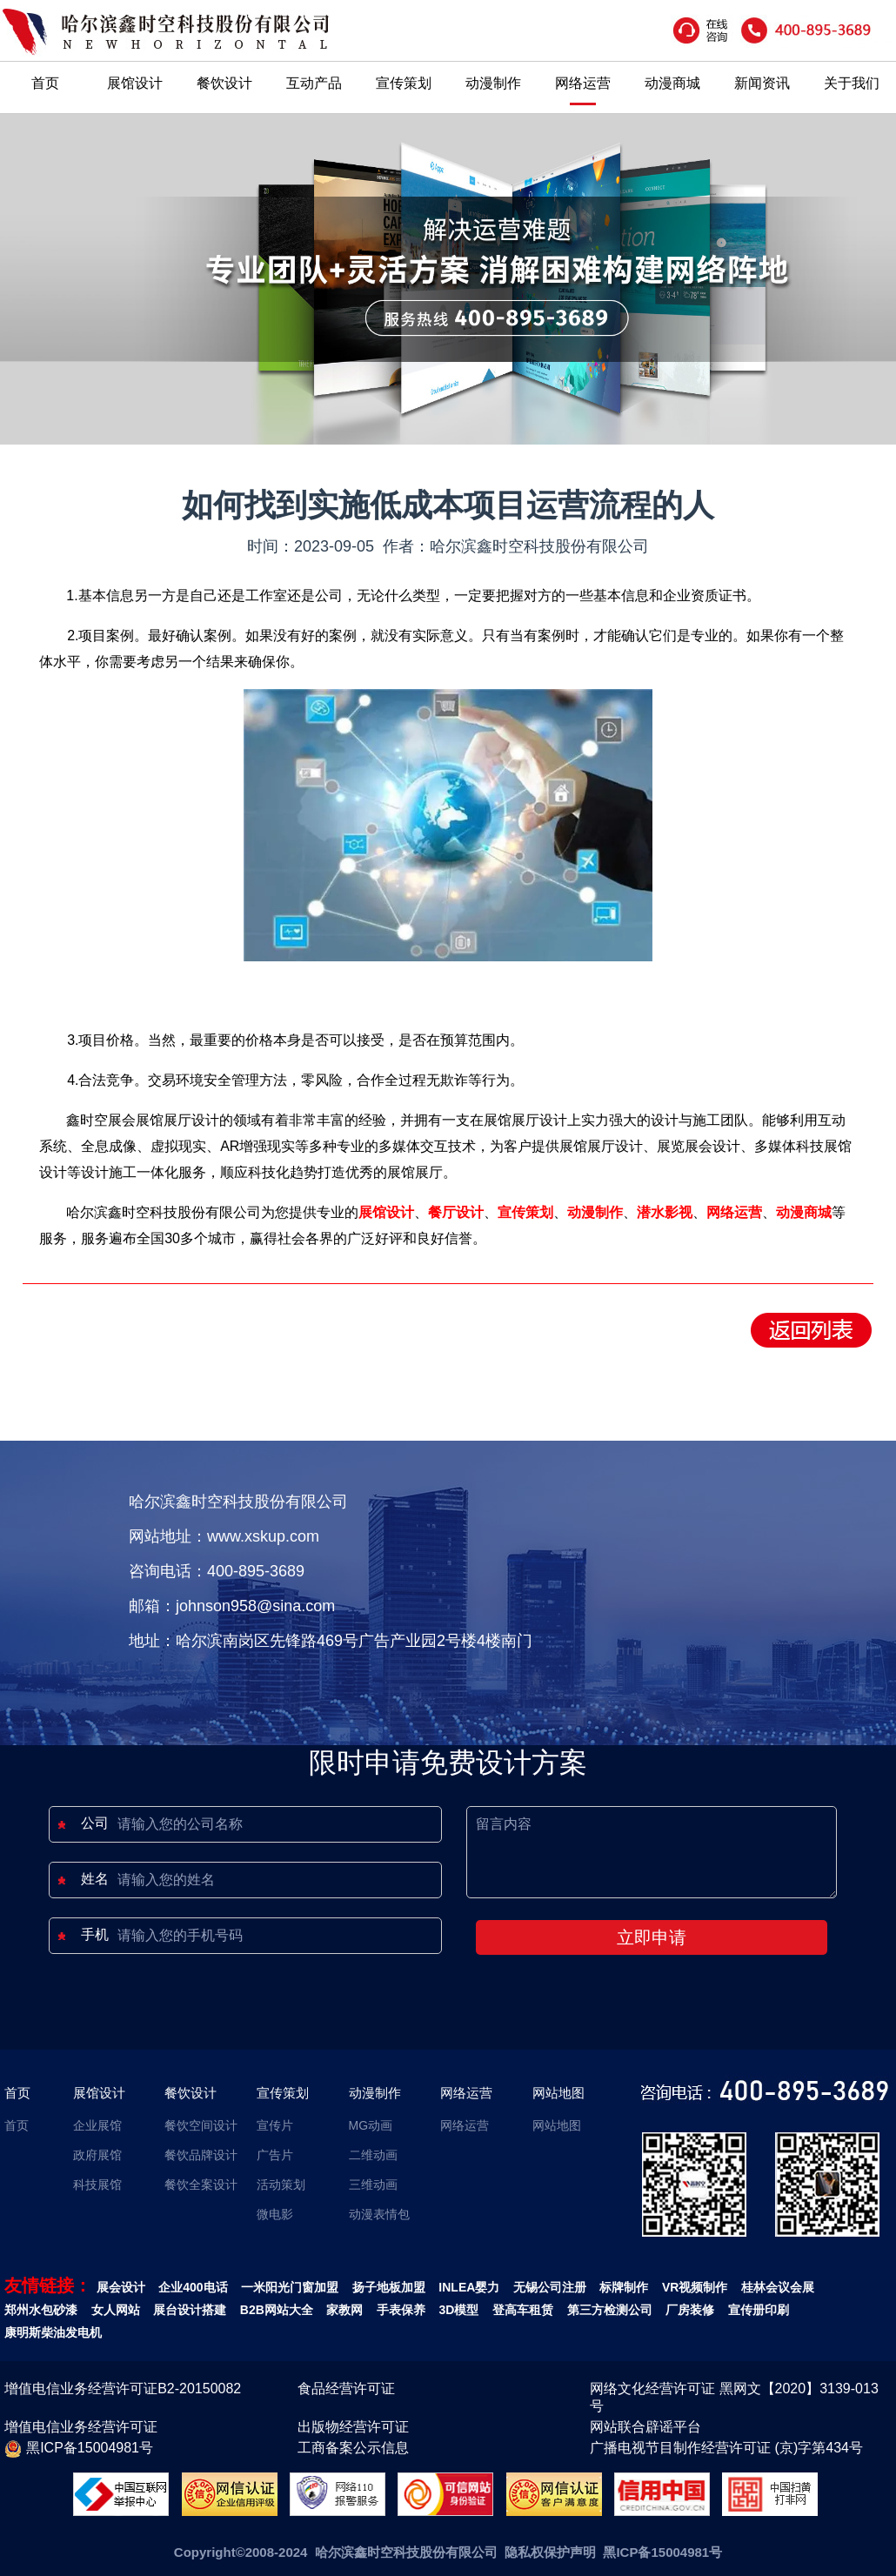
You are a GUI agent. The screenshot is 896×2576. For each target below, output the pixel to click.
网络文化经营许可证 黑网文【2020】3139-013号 (734, 2397)
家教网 (344, 2310)
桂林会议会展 (777, 2287)
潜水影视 (664, 1212)
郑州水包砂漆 (40, 2310)
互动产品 (314, 83)
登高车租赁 (522, 2310)
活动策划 (281, 2184)
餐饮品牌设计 (200, 2155)
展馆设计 (135, 83)
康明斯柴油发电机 (53, 2332)
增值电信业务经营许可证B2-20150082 (122, 2388)
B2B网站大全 (276, 2310)
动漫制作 (493, 83)
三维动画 (373, 2184)
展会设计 (121, 2287)
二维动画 (373, 2155)
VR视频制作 (694, 2287)
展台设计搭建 (189, 2310)
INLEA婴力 (468, 2287)
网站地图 (558, 2092)
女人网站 (115, 2310)
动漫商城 (672, 83)
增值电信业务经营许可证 (80, 2426)
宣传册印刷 (758, 2310)
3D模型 (459, 2310)
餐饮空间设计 (200, 2125)
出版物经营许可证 (353, 2426)
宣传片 (275, 2125)
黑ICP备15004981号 (78, 2449)
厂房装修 (689, 2310)
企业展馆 (97, 2125)
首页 (45, 83)
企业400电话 (192, 2287)
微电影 (275, 2214)
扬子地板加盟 (388, 2287)
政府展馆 (97, 2155)
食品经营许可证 (346, 2388)
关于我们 (851, 83)
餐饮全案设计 (200, 2184)
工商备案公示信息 (353, 2447)
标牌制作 (623, 2287)
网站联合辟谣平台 (645, 2426)
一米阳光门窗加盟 (289, 2287)
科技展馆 (97, 2184)
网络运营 (583, 83)
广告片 (275, 2155)
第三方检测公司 (609, 2310)
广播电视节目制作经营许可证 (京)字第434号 (726, 2447)
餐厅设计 (456, 1212)
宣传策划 (403, 83)
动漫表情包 (379, 2214)
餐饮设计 (224, 83)
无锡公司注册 (549, 2287)
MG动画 (371, 2125)
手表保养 (401, 2310)
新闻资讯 (762, 83)
